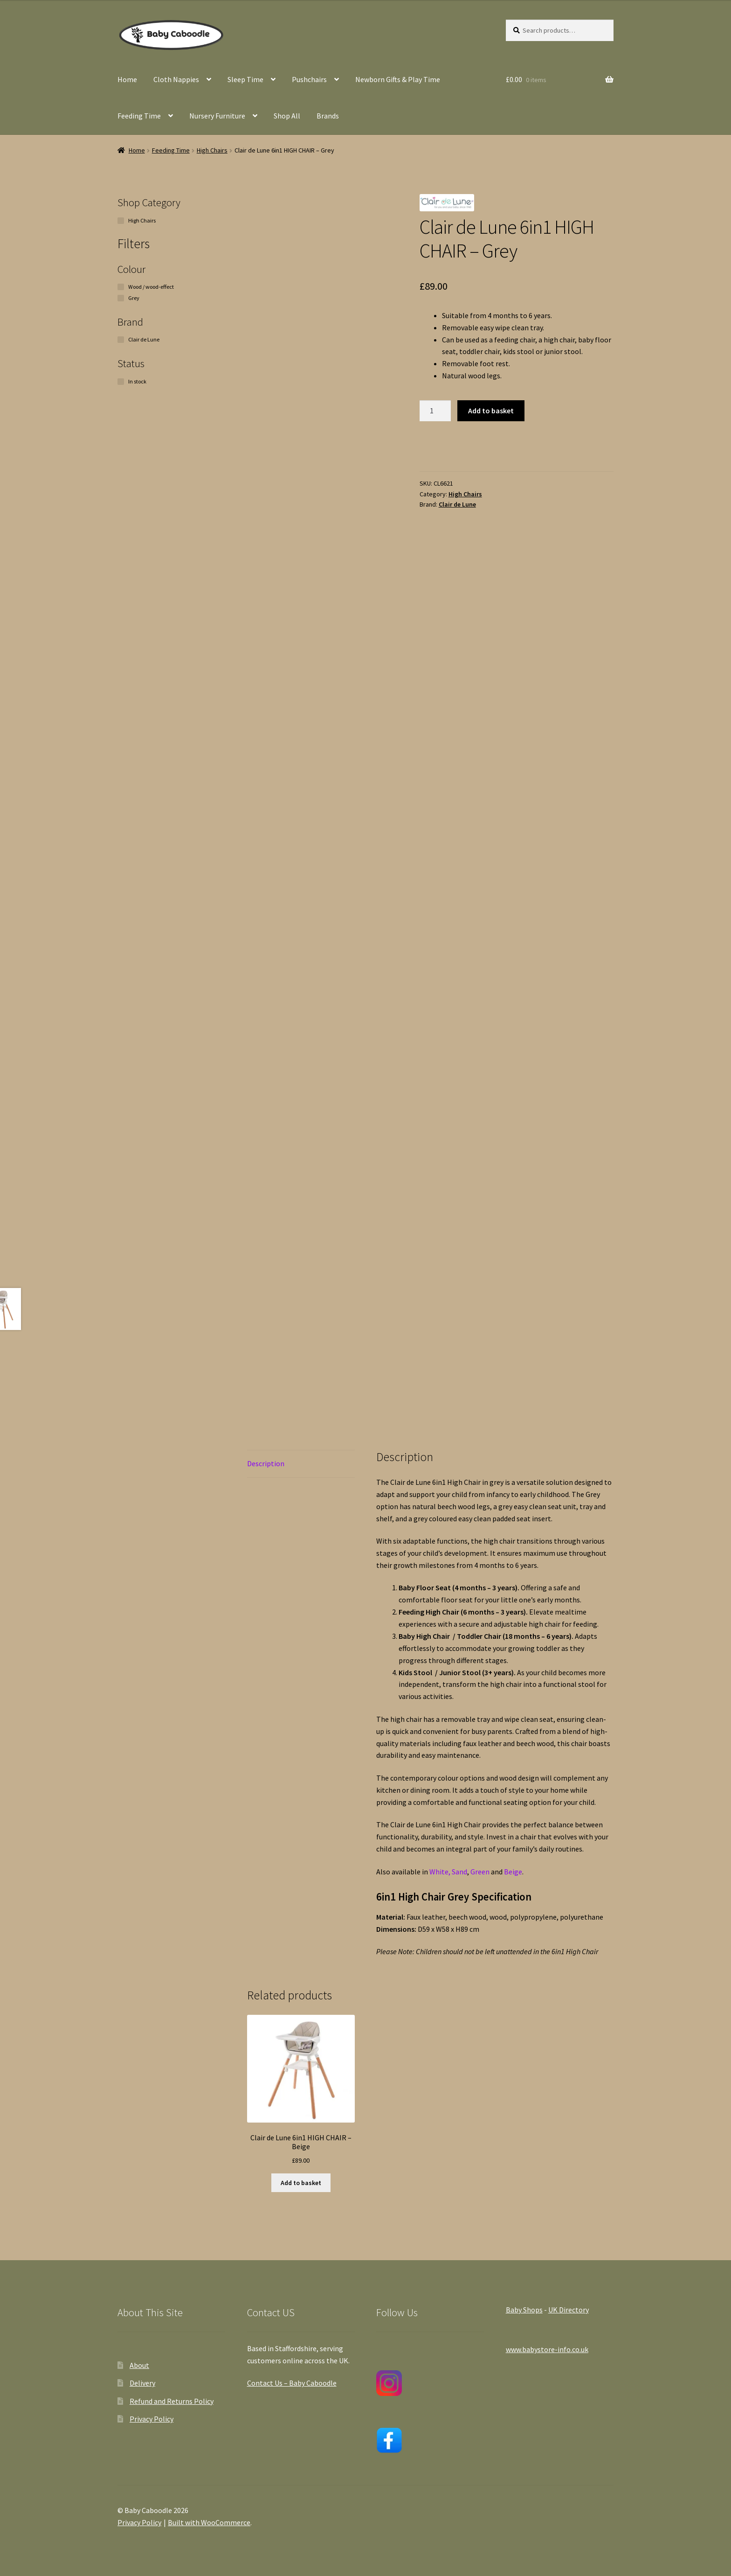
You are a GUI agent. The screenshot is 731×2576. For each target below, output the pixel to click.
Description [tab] (265, 1463)
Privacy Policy (151, 2418)
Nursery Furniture (217, 115)
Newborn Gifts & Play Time (397, 79)
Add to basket (491, 410)
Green (480, 1871)
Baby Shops (524, 2309)
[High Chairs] (120, 220)
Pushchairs (309, 79)
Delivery (142, 2383)
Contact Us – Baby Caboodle (292, 2383)
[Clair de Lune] (120, 339)
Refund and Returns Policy (172, 2401)
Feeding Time (139, 115)
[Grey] (120, 298)
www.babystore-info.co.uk (547, 2349)
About (139, 2365)
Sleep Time (245, 79)
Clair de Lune (457, 504)
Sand (459, 1871)
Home (127, 79)
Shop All (287, 115)
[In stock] (120, 381)
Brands (328, 115)
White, (440, 1871)
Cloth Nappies (176, 79)
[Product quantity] (435, 411)
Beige (513, 1871)
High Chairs (212, 150)
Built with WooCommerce (209, 2522)
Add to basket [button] (301, 2183)
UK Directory (568, 2309)
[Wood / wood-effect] (120, 287)
